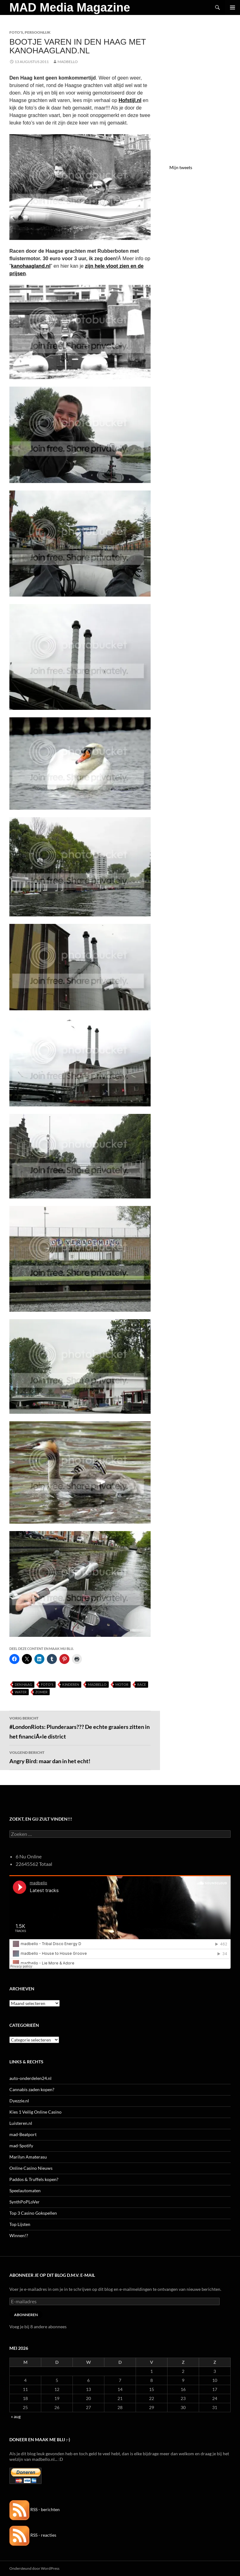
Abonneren (26, 2314)
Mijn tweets (180, 167)
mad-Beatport (23, 2134)
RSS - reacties (32, 2535)
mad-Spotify (21, 2145)
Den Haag (23, 1684)
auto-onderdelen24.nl (30, 2078)
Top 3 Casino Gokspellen (33, 2213)
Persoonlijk (38, 32)
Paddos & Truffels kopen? (33, 2179)
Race (141, 1684)
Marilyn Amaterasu (28, 2156)
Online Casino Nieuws (30, 2168)
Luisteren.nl (20, 2123)
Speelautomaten (25, 2190)
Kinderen (70, 1684)
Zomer (41, 1692)
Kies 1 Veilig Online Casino (35, 2112)
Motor (121, 1684)
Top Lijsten (19, 2224)
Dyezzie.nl (19, 2100)
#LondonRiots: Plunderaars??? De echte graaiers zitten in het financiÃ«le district (80, 1727)
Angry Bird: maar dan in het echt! (80, 1756)
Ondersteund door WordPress (34, 2568)
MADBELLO (68, 61)
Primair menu (232, 7)
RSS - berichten (34, 2509)
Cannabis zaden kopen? (31, 2089)
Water (21, 1692)
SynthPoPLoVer (24, 2201)
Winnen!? (18, 2235)
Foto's (16, 32)
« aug (16, 2416)
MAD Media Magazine (69, 7)
